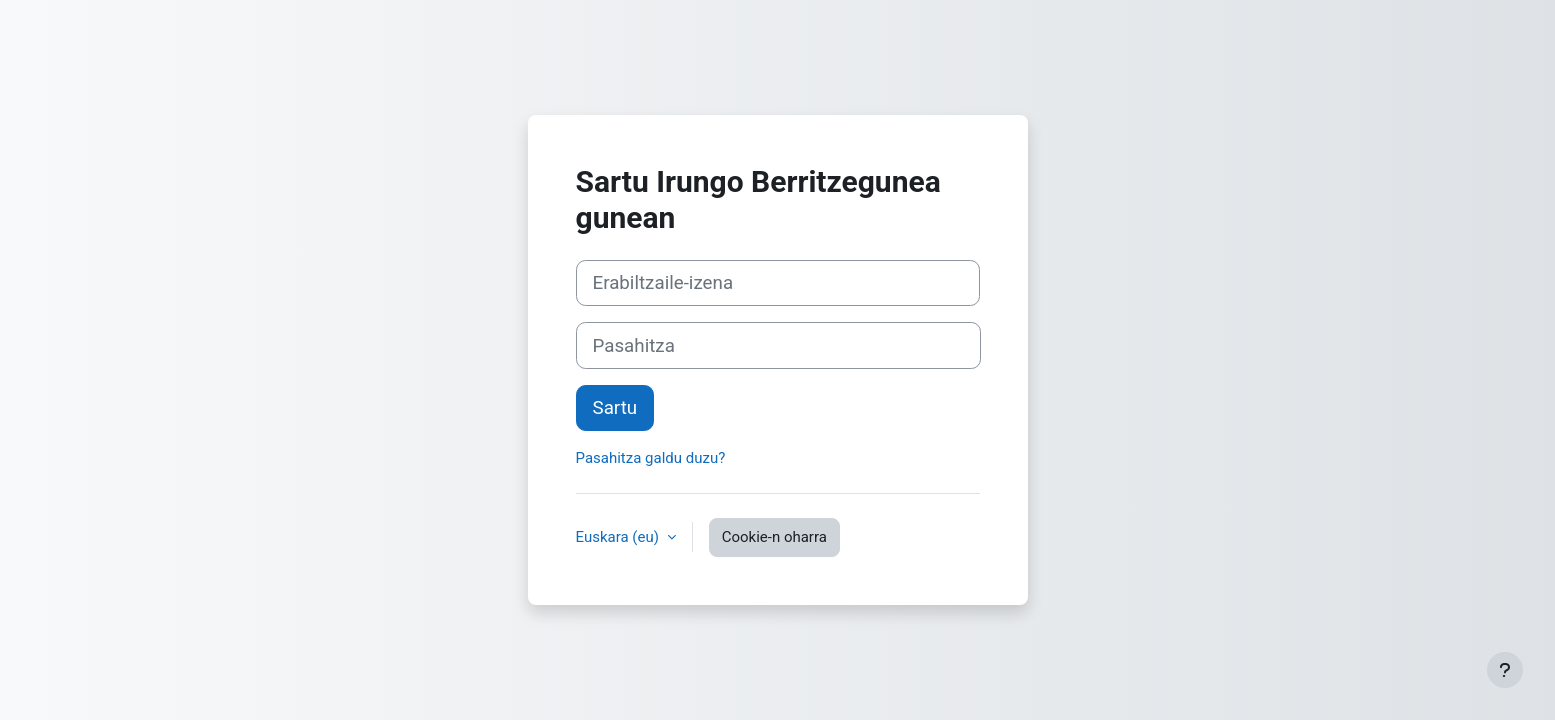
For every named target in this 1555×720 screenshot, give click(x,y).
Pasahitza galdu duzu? (651, 458)
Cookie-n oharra (774, 537)
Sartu (615, 408)
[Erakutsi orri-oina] (1505, 670)
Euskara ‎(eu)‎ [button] (619, 537)
